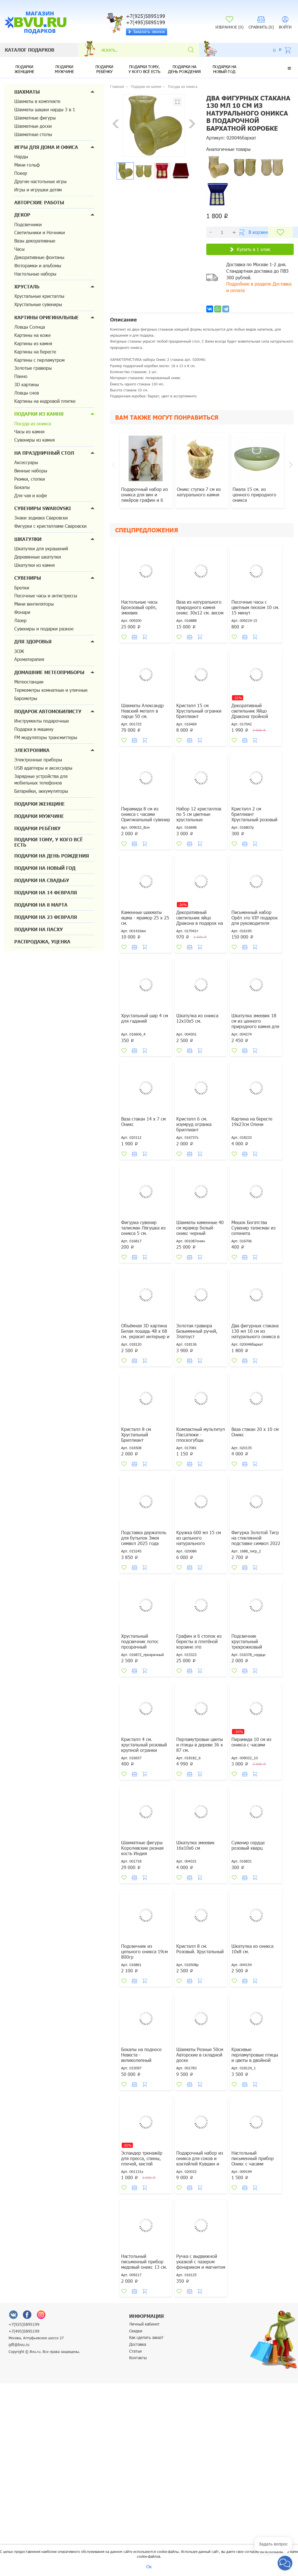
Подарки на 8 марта (40, 904)
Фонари (22, 612)
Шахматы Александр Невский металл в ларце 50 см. (142, 711)
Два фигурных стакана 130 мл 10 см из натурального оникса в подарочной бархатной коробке (255, 1336)
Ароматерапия (29, 659)
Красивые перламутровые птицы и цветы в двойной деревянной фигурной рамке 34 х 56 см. (254, 2060)
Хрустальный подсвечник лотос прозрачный (140, 1641)
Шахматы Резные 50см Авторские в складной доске (199, 2055)
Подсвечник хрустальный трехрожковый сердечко (246, 1644)
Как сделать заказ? (146, 2337)
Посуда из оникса (32, 423)
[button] (289, 68)
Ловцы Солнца (29, 326)
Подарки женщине (24, 69)
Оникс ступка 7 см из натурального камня (199, 491)
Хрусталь (26, 286)
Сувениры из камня (34, 439)
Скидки (135, 2330)
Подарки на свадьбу (41, 880)
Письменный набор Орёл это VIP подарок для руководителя (254, 917)
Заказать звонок (146, 31)
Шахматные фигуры (35, 117)
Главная (117, 86)
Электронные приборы (38, 759)
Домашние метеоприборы (49, 672)
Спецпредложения (146, 530)
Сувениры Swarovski (42, 508)
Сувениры (27, 578)
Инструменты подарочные (41, 720)
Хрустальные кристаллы (39, 296)
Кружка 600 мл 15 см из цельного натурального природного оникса (198, 1540)
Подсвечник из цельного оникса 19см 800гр (144, 1951)
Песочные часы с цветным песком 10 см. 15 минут (255, 607)
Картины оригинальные (46, 317)
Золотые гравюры (33, 368)
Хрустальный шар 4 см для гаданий (144, 1018)
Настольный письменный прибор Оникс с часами (252, 2158)
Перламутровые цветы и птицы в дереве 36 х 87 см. (199, 1744)
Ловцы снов (26, 392)
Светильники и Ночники (39, 232)
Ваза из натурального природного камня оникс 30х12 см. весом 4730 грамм (199, 610)
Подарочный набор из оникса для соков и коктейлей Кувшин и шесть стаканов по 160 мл (200, 2163)
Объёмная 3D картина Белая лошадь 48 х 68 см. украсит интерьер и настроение (145, 1333)
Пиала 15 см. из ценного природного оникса (254, 494)
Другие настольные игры (40, 181)
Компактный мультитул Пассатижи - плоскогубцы (200, 1434)
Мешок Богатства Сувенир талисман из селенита (253, 1228)
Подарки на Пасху (38, 929)
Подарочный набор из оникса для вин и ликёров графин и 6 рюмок (144, 497)
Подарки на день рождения (184, 69)
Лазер (20, 620)
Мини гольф (27, 164)
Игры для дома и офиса (46, 147)
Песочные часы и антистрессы (45, 595)
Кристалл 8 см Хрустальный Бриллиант (136, 1434)
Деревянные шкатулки (37, 556)
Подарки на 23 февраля (45, 917)
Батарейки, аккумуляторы (41, 791)
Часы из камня (29, 431)
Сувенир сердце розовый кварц (248, 1845)
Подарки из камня (38, 413)
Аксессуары (26, 462)
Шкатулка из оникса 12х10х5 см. (197, 1018)
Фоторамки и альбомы (37, 265)
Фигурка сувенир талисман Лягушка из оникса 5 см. (143, 1228)
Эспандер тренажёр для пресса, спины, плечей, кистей (141, 2158)
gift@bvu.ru (19, 2344)
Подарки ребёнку (104, 69)
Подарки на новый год (224, 69)
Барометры (25, 698)
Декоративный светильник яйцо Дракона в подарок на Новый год (199, 920)
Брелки (21, 587)
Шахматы (27, 91)
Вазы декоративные (34, 240)
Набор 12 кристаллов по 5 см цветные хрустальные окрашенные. (198, 817)
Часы (19, 249)
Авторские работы (39, 202)
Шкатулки (27, 539)
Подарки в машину (33, 729)
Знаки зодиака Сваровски (41, 517)
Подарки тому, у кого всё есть (144, 69)
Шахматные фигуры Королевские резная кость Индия (142, 1848)
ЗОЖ (19, 651)
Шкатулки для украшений (41, 548)
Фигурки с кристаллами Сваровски (50, 526)
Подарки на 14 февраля (45, 892)
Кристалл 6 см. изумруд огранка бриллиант (193, 1124)
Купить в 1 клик (250, 249)
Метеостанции (28, 681)
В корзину (253, 232)
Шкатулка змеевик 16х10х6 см (195, 1845)
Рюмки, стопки (29, 479)
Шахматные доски (33, 126)
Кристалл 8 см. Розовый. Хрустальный (200, 1948)
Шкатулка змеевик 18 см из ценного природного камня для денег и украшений (255, 1023)
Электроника (31, 750)
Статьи (135, 2351)
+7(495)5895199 (24, 2331)
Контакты (138, 2357)
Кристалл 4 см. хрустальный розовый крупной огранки (144, 1744)
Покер (20, 173)
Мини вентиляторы (34, 603)
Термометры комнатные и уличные (50, 690)
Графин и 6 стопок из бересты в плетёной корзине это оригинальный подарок (200, 1644)
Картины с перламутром (39, 360)
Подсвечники (28, 224)
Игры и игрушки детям (38, 189)
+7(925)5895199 (24, 2324)
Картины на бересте (35, 351)
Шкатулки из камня (34, 565)
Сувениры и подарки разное (43, 628)
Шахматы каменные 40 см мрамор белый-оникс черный (200, 1228)
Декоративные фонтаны (39, 257)
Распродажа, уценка (42, 941)
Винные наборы (30, 470)
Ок (149, 2566)
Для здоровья (32, 641)
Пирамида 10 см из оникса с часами (251, 1741)
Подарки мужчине (64, 69)
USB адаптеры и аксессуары (43, 768)
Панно (20, 376)
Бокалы (22, 487)
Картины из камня (33, 343)
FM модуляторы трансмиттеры (45, 737)
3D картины (26, 384)
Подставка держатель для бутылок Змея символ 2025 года (143, 1538)
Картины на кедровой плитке (44, 401)
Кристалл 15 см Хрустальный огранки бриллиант (198, 711)
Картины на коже (32, 335)
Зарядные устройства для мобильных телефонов (40, 779)
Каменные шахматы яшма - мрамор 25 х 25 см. (145, 917)
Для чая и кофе (30, 495)
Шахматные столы (33, 134)
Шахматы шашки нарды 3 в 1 (44, 109)
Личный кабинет (144, 2324)
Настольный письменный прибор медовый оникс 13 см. (144, 2261)
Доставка (137, 2344)
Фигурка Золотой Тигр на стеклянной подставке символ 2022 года (255, 1540)
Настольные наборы (35, 273)
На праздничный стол (44, 453)
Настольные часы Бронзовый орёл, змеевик (139, 607)
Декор (22, 214)
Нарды (21, 156)
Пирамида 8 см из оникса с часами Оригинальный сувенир (145, 814)
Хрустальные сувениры (38, 304)
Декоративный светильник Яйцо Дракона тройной (249, 711)
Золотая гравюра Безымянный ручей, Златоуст (196, 1331)
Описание (123, 319)
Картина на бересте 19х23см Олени (251, 1121)
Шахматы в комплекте (37, 101)
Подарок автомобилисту (47, 711)
